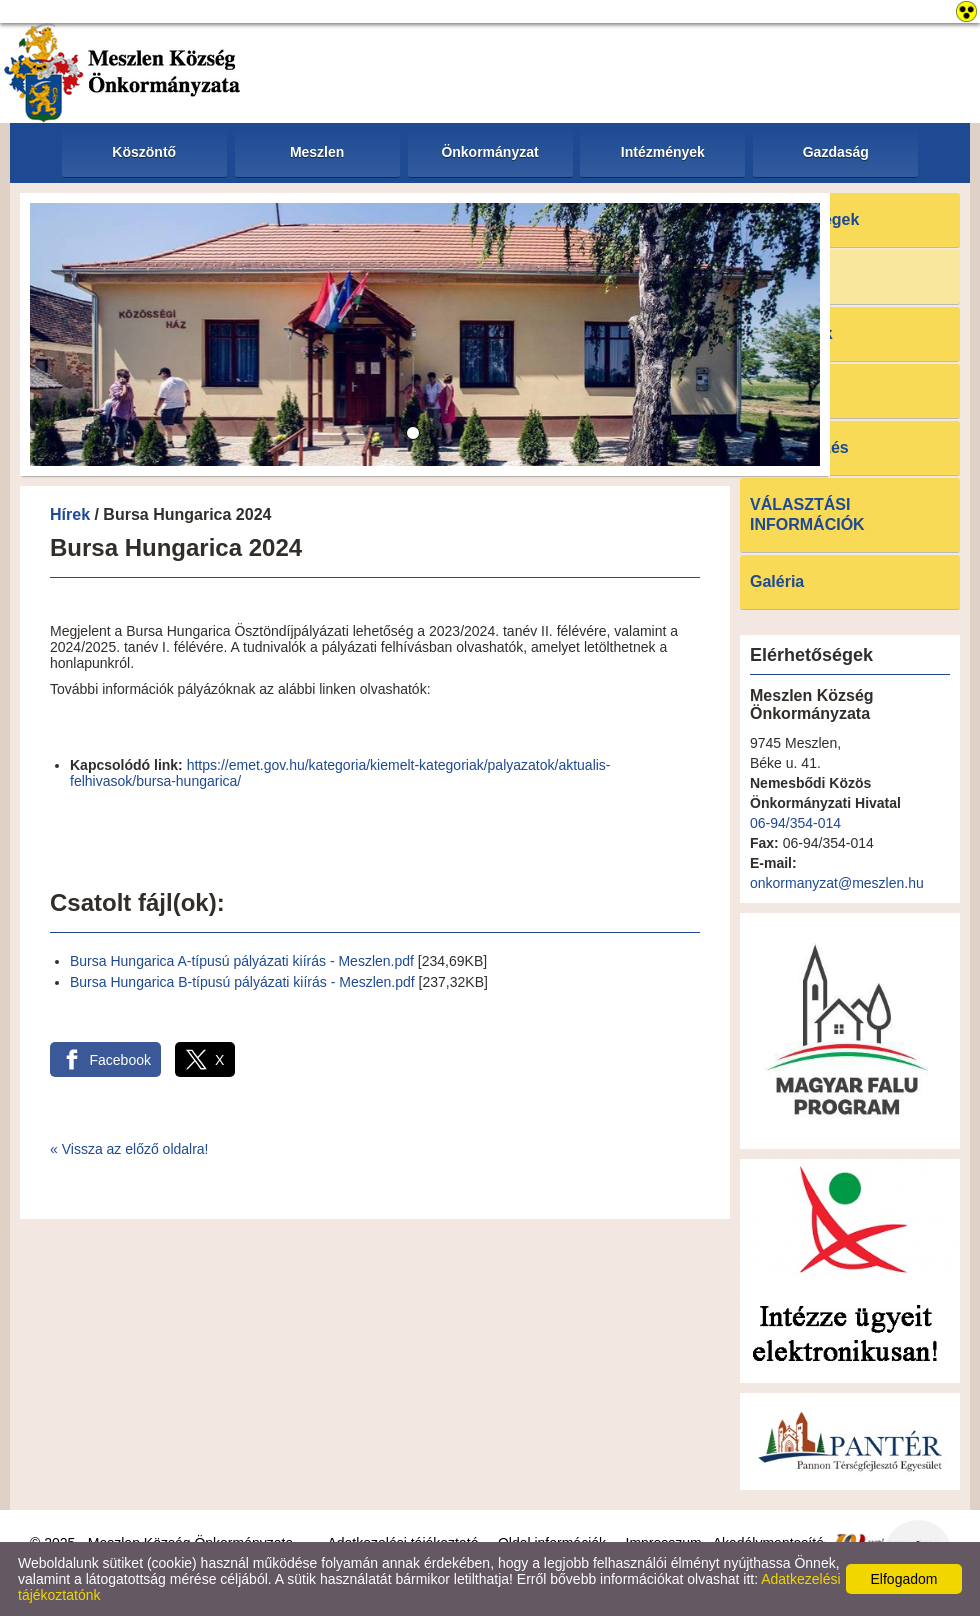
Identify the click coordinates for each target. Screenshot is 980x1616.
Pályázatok (791, 333)
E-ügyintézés (799, 447)
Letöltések (789, 390)
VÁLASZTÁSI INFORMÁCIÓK (807, 514)
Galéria (777, 581)
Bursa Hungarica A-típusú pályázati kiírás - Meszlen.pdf (242, 961)
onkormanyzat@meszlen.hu (837, 883)
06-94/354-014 (795, 823)
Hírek (70, 514)
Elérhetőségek (804, 219)
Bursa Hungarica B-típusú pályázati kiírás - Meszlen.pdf (242, 982)
